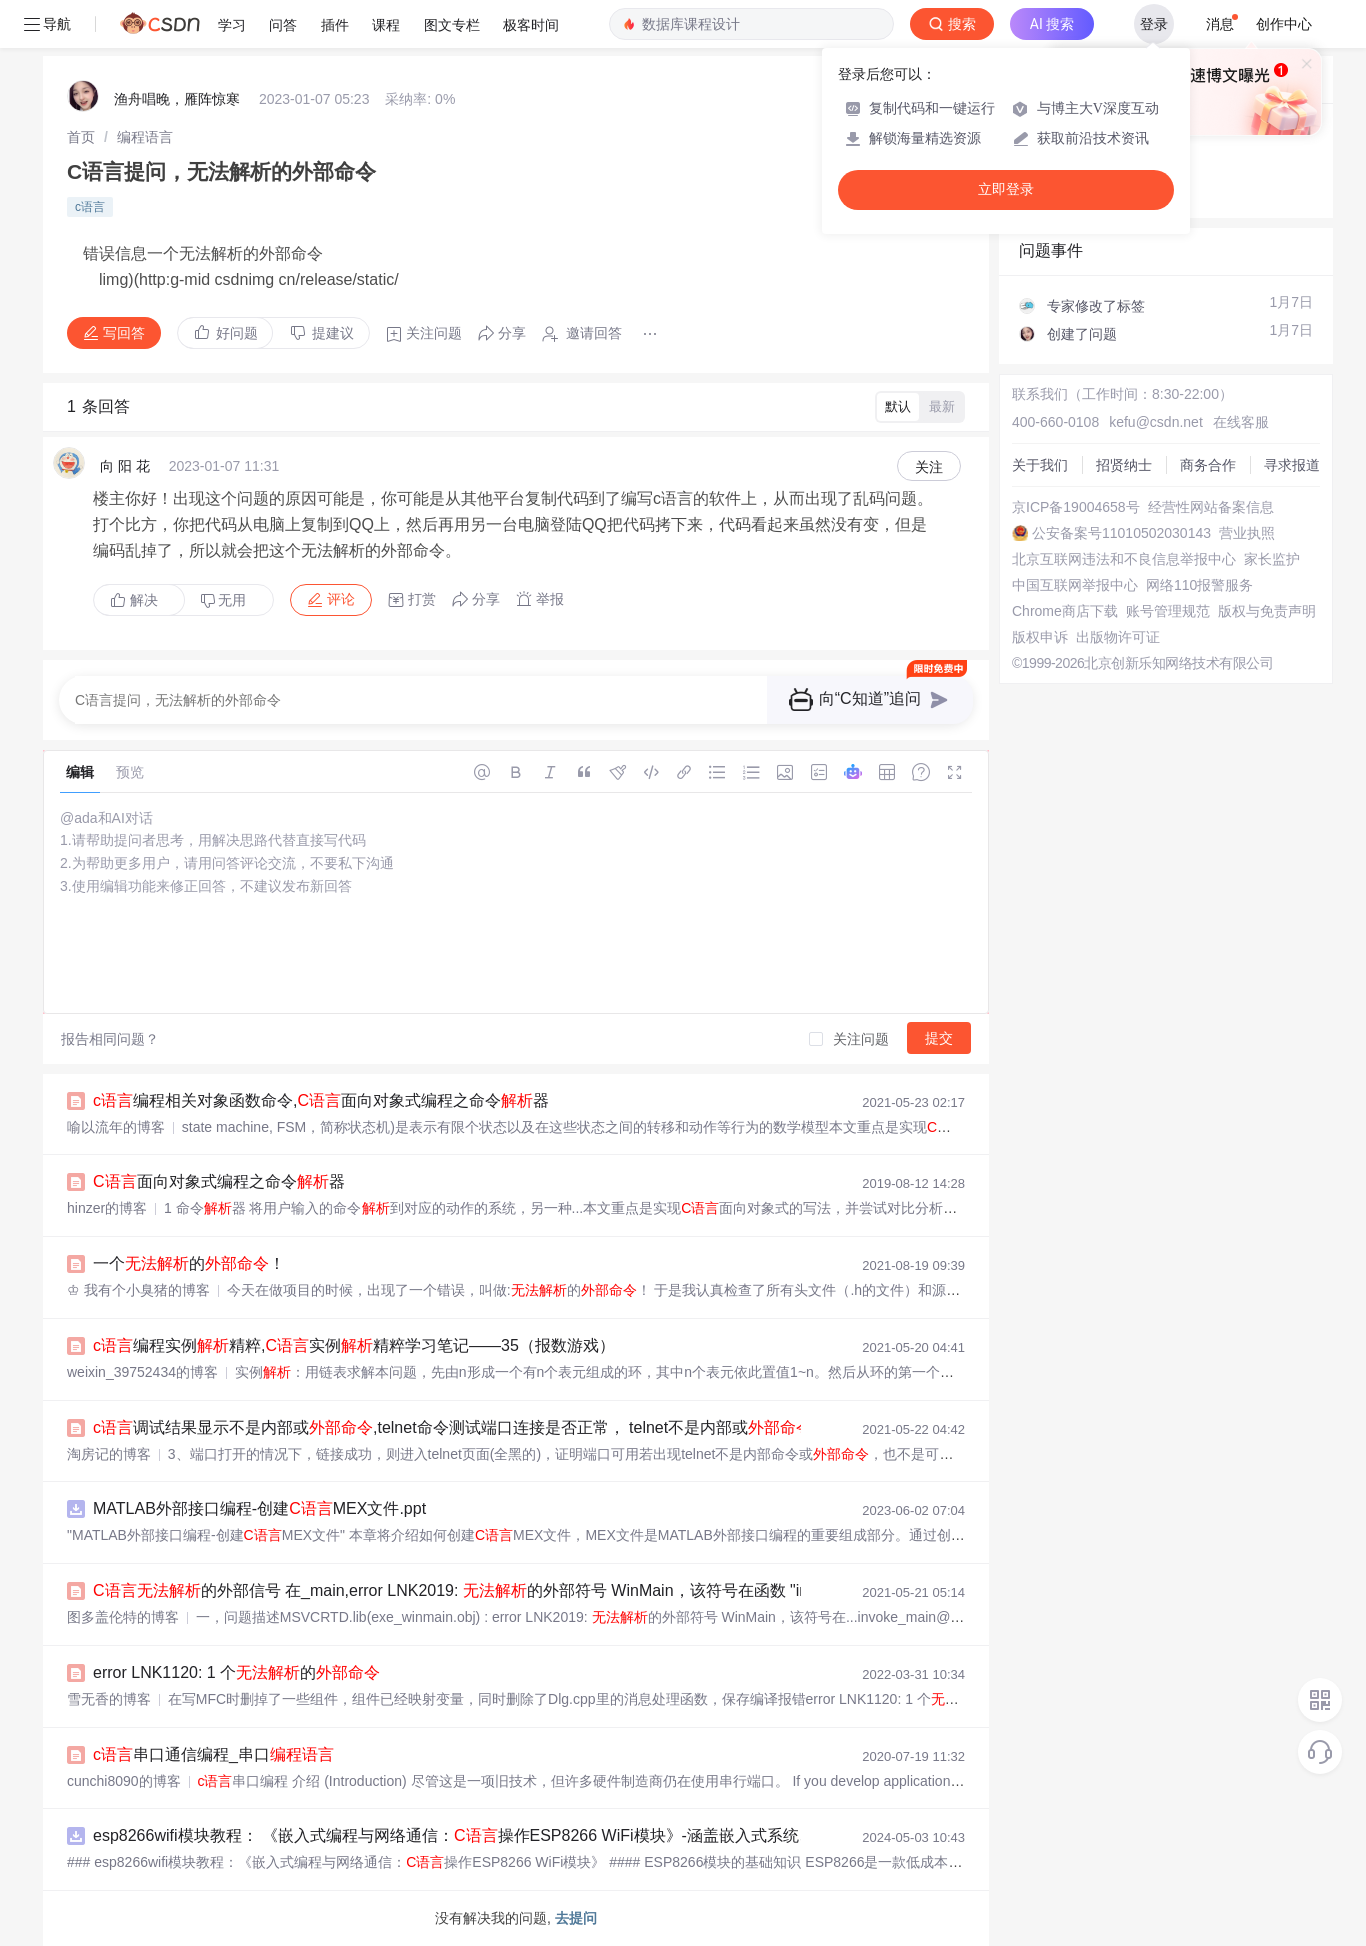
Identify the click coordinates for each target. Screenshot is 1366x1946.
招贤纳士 (1124, 465)
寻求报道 (1292, 465)
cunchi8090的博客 (124, 1781)
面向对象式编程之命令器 (219, 1181)
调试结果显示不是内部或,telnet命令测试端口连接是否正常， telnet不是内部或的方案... (483, 1427)
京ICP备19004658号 (1076, 507)
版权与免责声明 (1267, 611)
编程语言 (145, 137)
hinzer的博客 (107, 1208)
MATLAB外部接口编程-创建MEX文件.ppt (259, 1508)
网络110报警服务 (1199, 585)
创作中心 (1284, 24)
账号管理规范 (1168, 611)
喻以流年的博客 (116, 1127)
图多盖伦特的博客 (123, 1617)
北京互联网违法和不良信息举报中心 (1124, 559)
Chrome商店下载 (1065, 611)
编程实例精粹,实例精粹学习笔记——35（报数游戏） (354, 1345)
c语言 (90, 207)
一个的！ (189, 1263)
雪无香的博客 (109, 1699)
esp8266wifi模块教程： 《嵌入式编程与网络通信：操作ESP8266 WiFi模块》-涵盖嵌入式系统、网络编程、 (494, 1835)
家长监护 (1272, 559)
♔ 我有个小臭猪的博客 (138, 1290)
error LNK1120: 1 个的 (236, 1672)
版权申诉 (1040, 637)
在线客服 (1241, 422)
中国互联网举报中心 (1075, 585)
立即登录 (1006, 189)
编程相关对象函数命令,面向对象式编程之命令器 (321, 1100)
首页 (81, 137)
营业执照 (1247, 533)
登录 (1154, 24)
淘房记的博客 (109, 1454)
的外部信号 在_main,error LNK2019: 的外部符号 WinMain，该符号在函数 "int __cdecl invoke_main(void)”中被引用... (591, 1590)
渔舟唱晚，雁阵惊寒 (177, 99)
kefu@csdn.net (1156, 422)
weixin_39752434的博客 (142, 1372)
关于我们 (1040, 465)
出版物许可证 (1118, 637)
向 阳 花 (125, 466)
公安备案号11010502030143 (1121, 533)
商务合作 (1208, 465)
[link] (81, 137)
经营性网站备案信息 (1211, 507)
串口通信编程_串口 (213, 1754)
